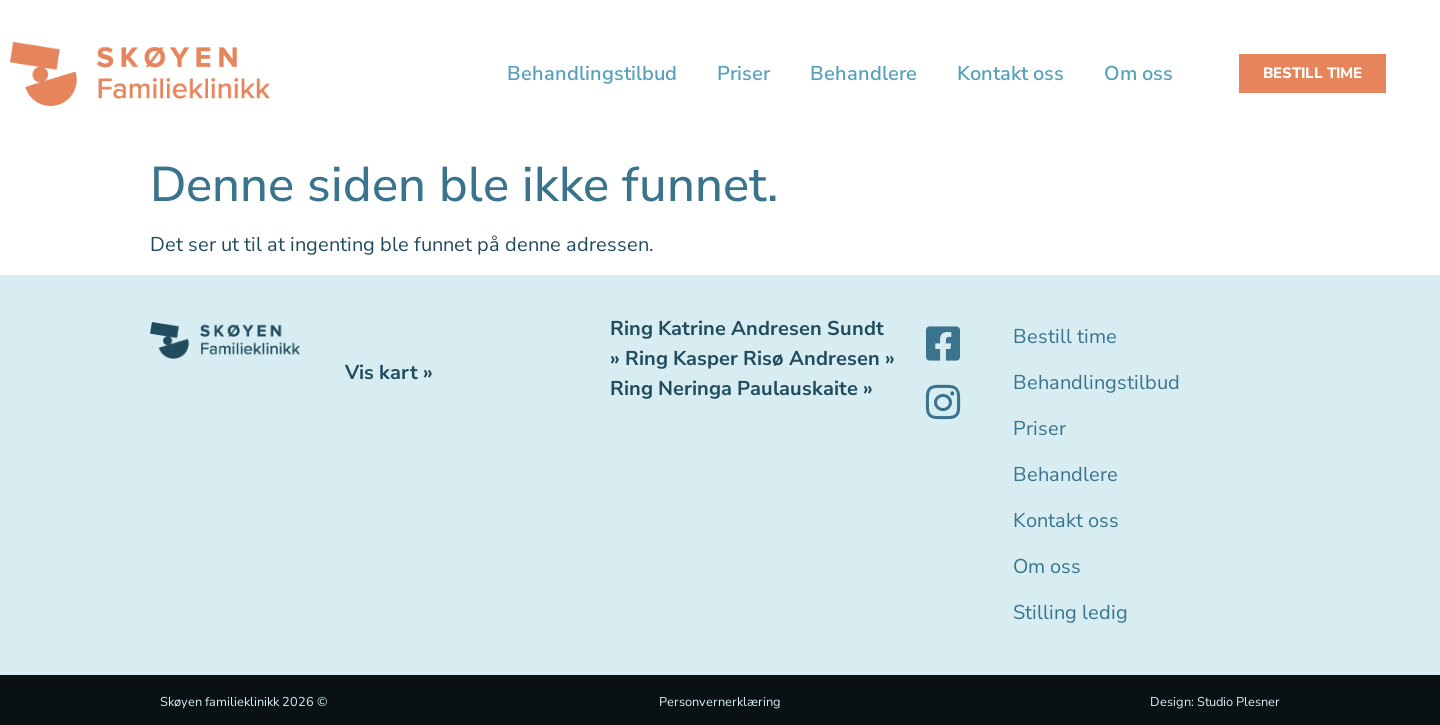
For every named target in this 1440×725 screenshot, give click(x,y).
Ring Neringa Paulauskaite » (741, 388)
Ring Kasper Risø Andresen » (760, 358)
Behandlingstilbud (592, 73)
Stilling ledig (1070, 612)
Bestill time (1065, 336)
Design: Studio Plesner (1215, 702)
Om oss (1138, 73)
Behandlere (863, 73)
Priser (743, 73)
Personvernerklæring (720, 702)
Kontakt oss (1010, 73)
